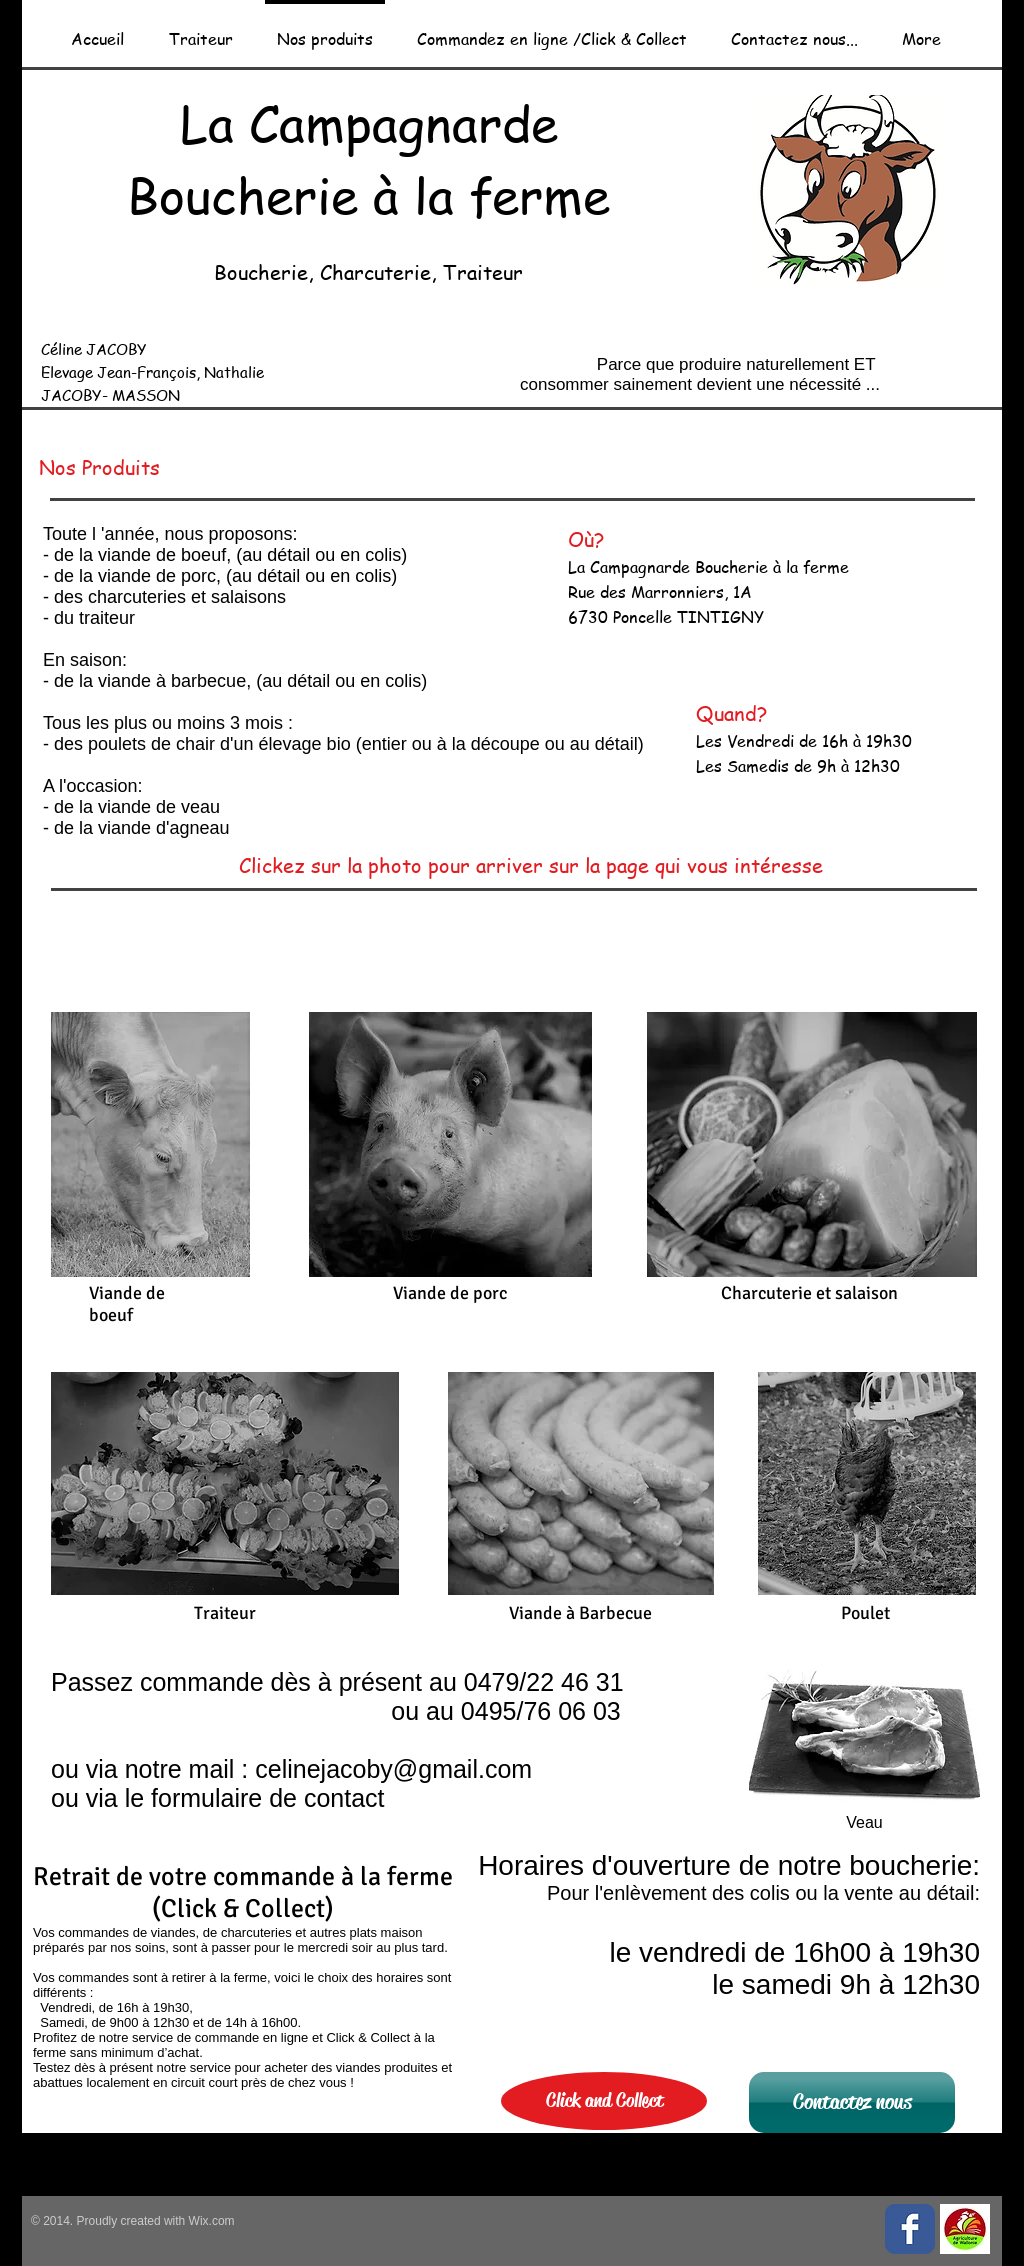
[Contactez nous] (852, 2102)
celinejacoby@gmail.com (393, 1769)
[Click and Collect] (604, 2101)
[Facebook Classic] (910, 2229)
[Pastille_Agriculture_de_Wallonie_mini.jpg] (965, 2229)
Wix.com (209, 2221)
